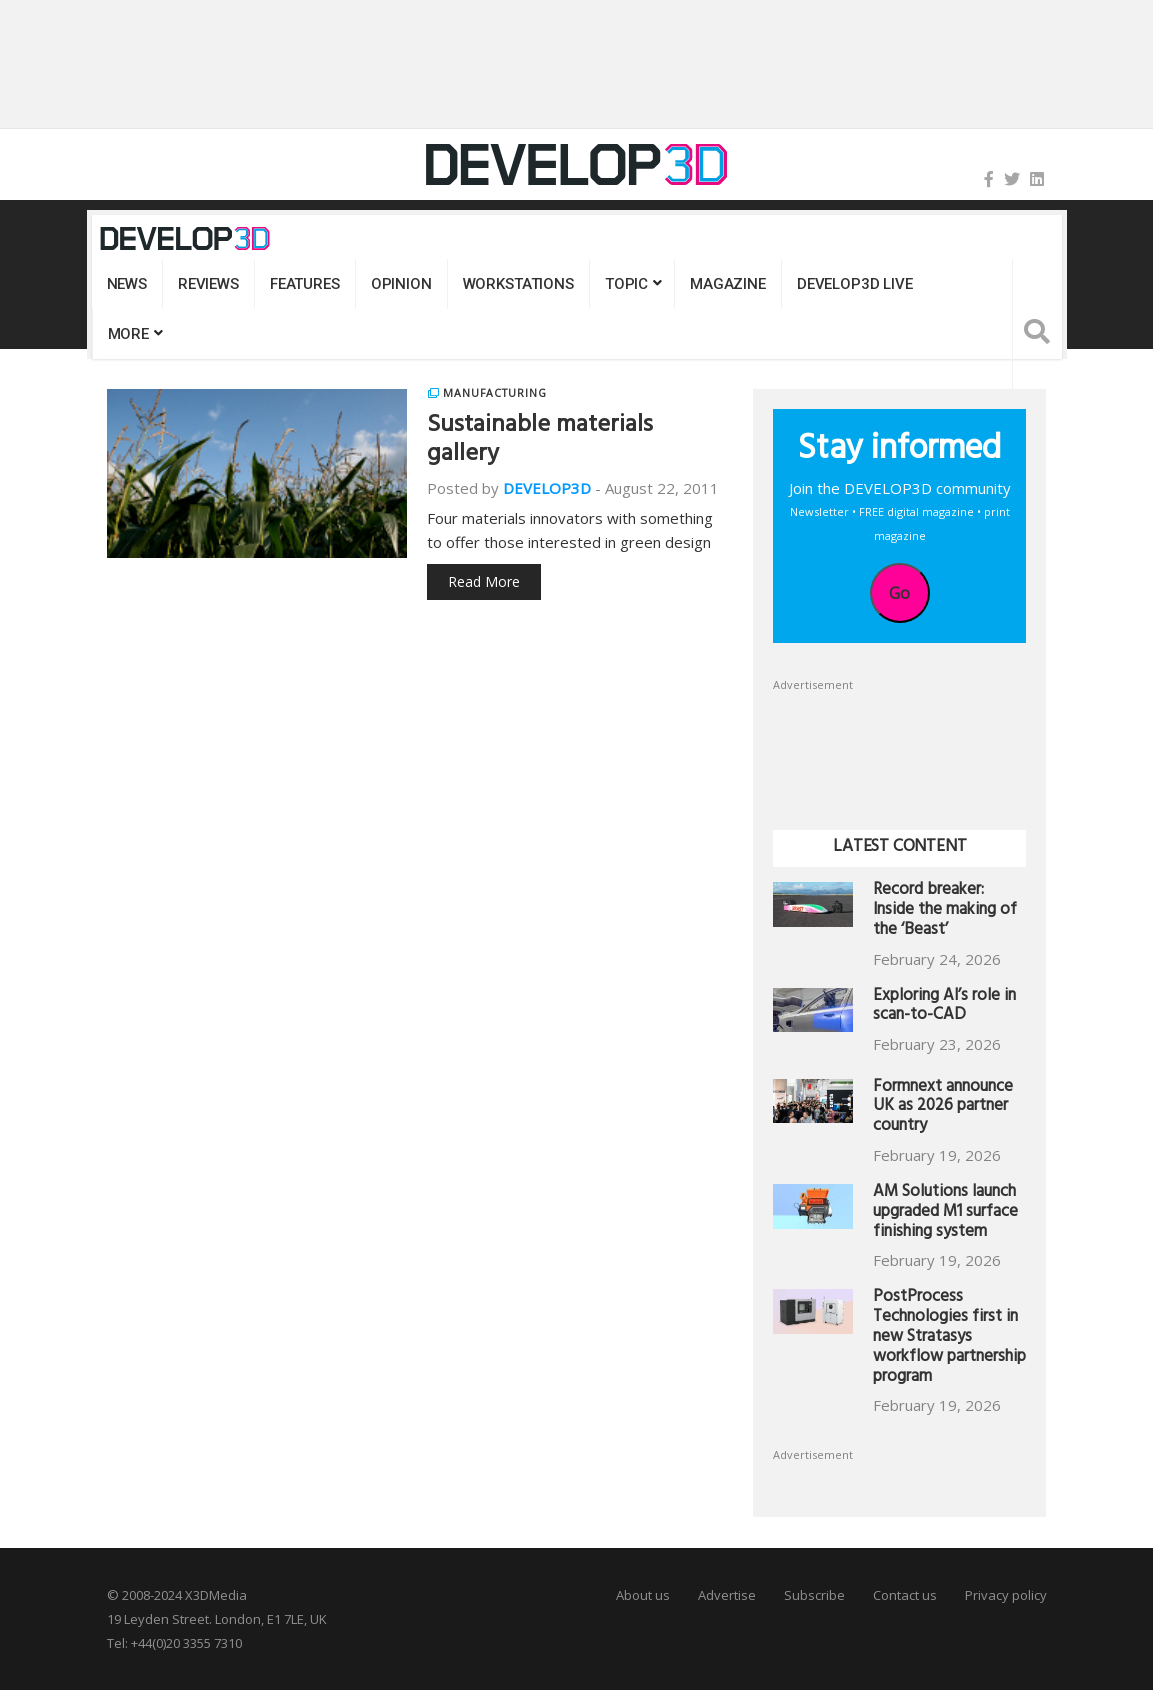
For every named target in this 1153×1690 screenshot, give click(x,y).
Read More (484, 581)
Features (305, 284)
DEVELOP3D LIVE (855, 284)
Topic (626, 284)
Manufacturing (494, 393)
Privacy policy (1006, 1595)
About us (643, 1595)
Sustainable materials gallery (540, 441)
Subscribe (814, 1595)
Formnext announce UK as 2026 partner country (943, 1108)
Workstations (518, 284)
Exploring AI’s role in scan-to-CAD (944, 1007)
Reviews (208, 284)
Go (899, 593)
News (127, 284)
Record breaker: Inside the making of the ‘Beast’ (945, 911)
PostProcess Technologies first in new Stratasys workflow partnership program (949, 1338)
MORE (128, 334)
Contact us (905, 1595)
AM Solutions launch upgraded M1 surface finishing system (945, 1213)
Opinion (401, 284)
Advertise (727, 1595)
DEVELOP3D (547, 488)
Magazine (728, 284)
